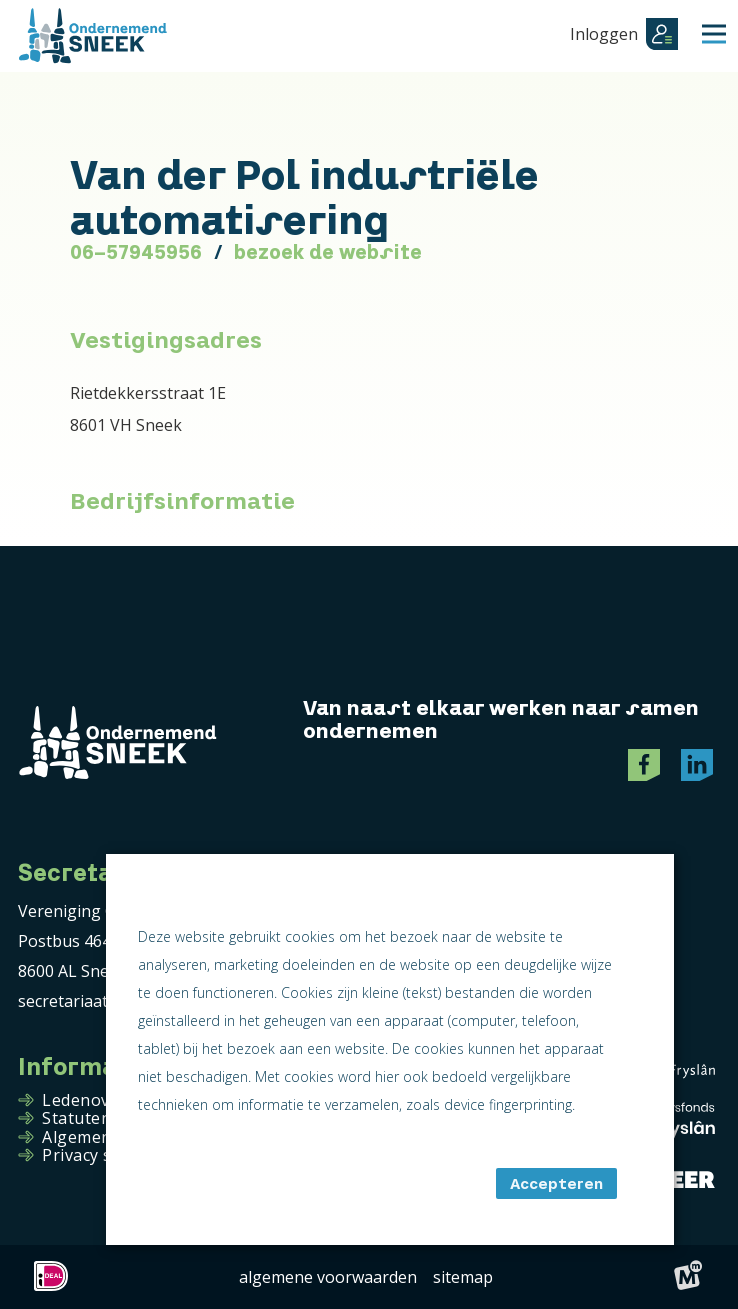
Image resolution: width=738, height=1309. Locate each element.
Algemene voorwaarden (328, 1277)
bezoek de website (328, 252)
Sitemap (463, 1277)
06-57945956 (136, 252)
